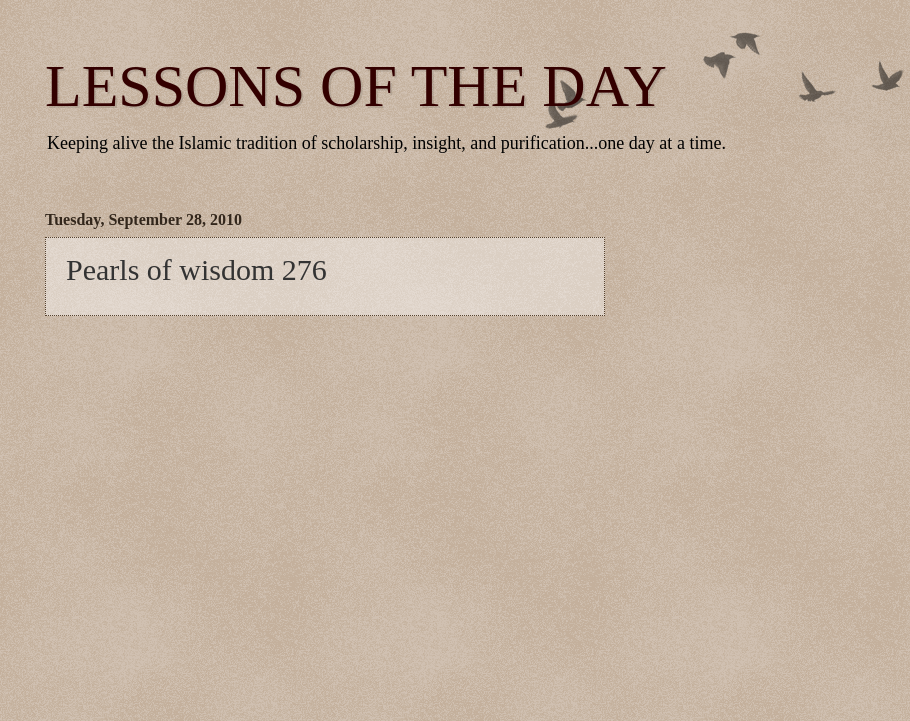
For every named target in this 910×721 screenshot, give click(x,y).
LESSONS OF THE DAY (356, 86)
